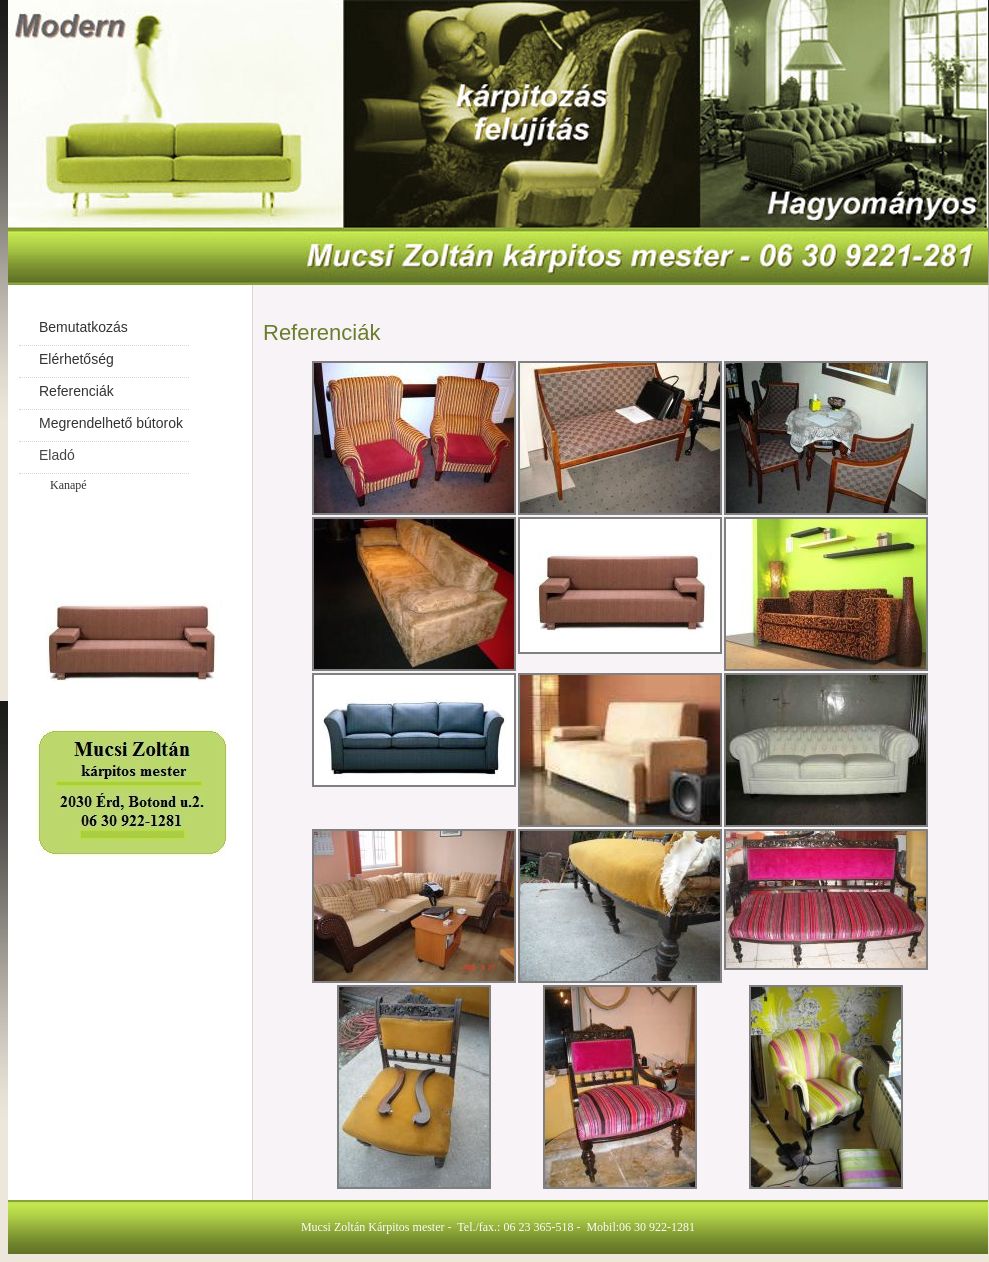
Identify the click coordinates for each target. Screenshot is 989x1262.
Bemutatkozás (83, 327)
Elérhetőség (76, 359)
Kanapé (68, 485)
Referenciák (76, 391)
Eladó (57, 455)
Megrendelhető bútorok (111, 423)
